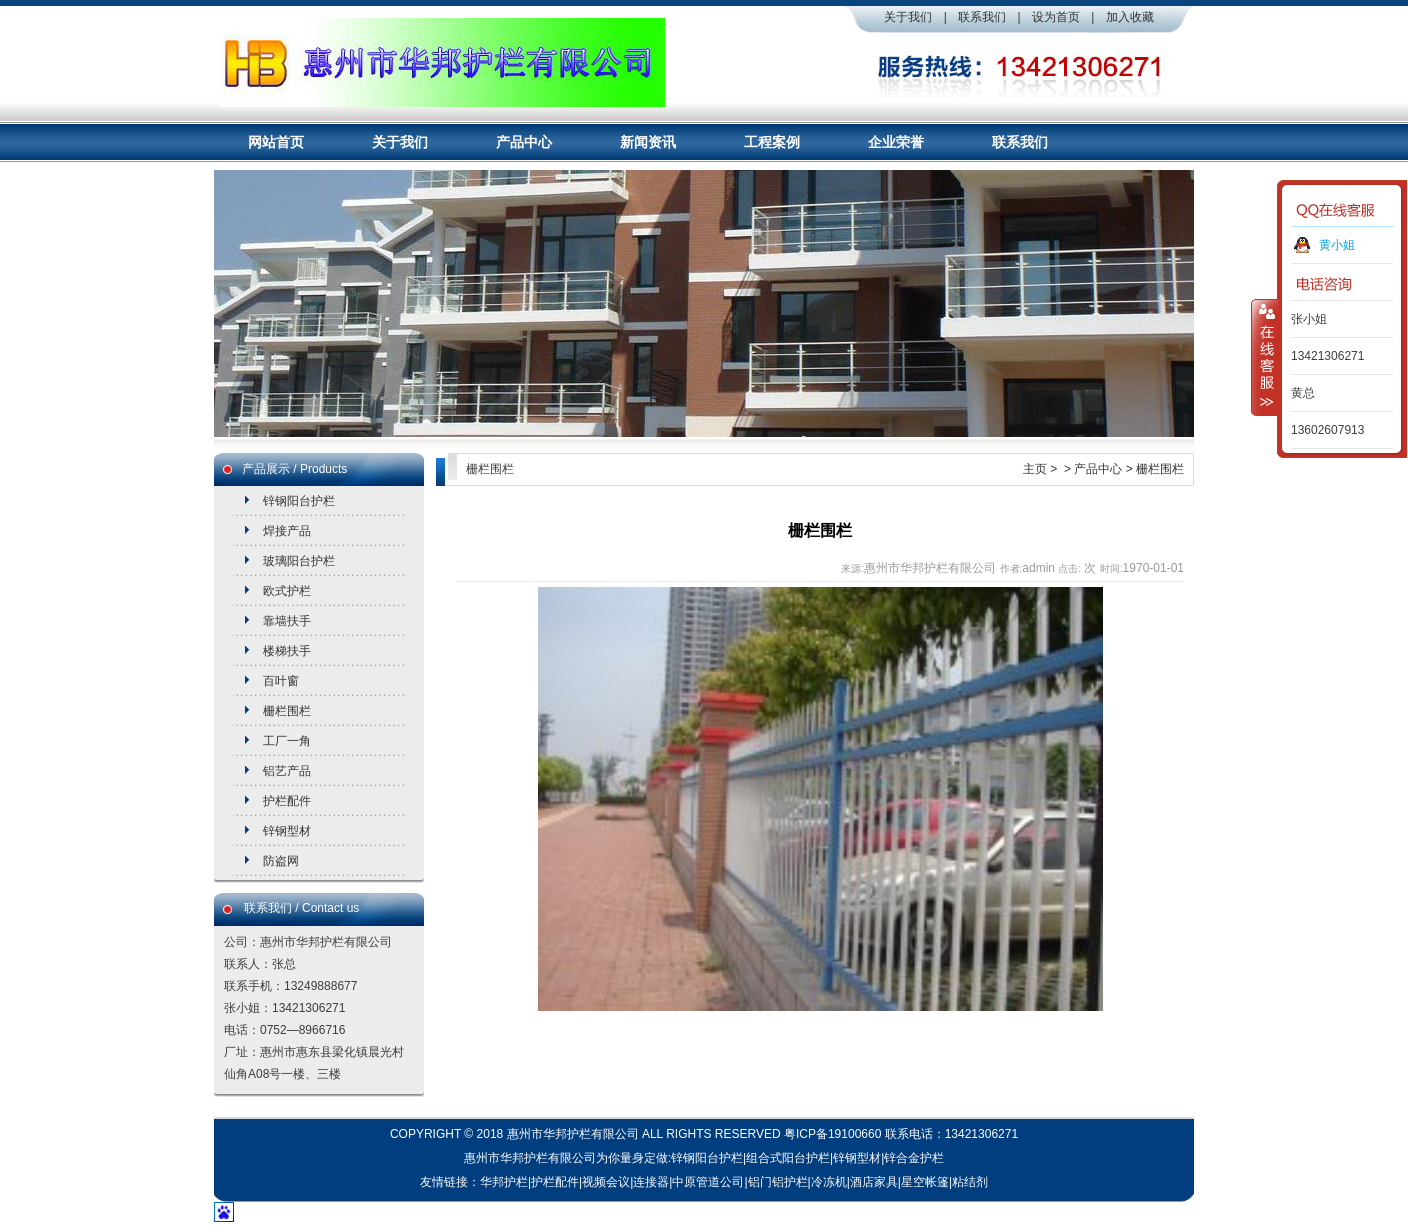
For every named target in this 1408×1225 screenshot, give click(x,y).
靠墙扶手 (287, 621)
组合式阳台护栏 (788, 1158)
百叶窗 (281, 681)
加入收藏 (1130, 17)
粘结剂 (970, 1182)
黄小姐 (1337, 245)
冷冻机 (829, 1182)
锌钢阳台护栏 (299, 501)
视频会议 (606, 1182)
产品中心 (524, 142)
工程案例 (772, 142)
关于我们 (908, 17)
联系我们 (982, 17)
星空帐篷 (925, 1182)
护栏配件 (287, 801)
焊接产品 (287, 531)
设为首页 (1056, 17)
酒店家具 (874, 1182)
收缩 (1265, 357)
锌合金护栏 (914, 1158)
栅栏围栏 (287, 711)
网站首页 (276, 142)
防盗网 (281, 861)
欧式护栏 (287, 591)
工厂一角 (287, 741)
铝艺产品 (287, 771)
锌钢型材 (287, 831)
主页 (1035, 469)
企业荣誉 (896, 142)
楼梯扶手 (287, 651)
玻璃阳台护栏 (299, 561)
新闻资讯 (648, 142)
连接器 (651, 1182)
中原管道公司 (708, 1182)
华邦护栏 (504, 1182)
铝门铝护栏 (778, 1182)
